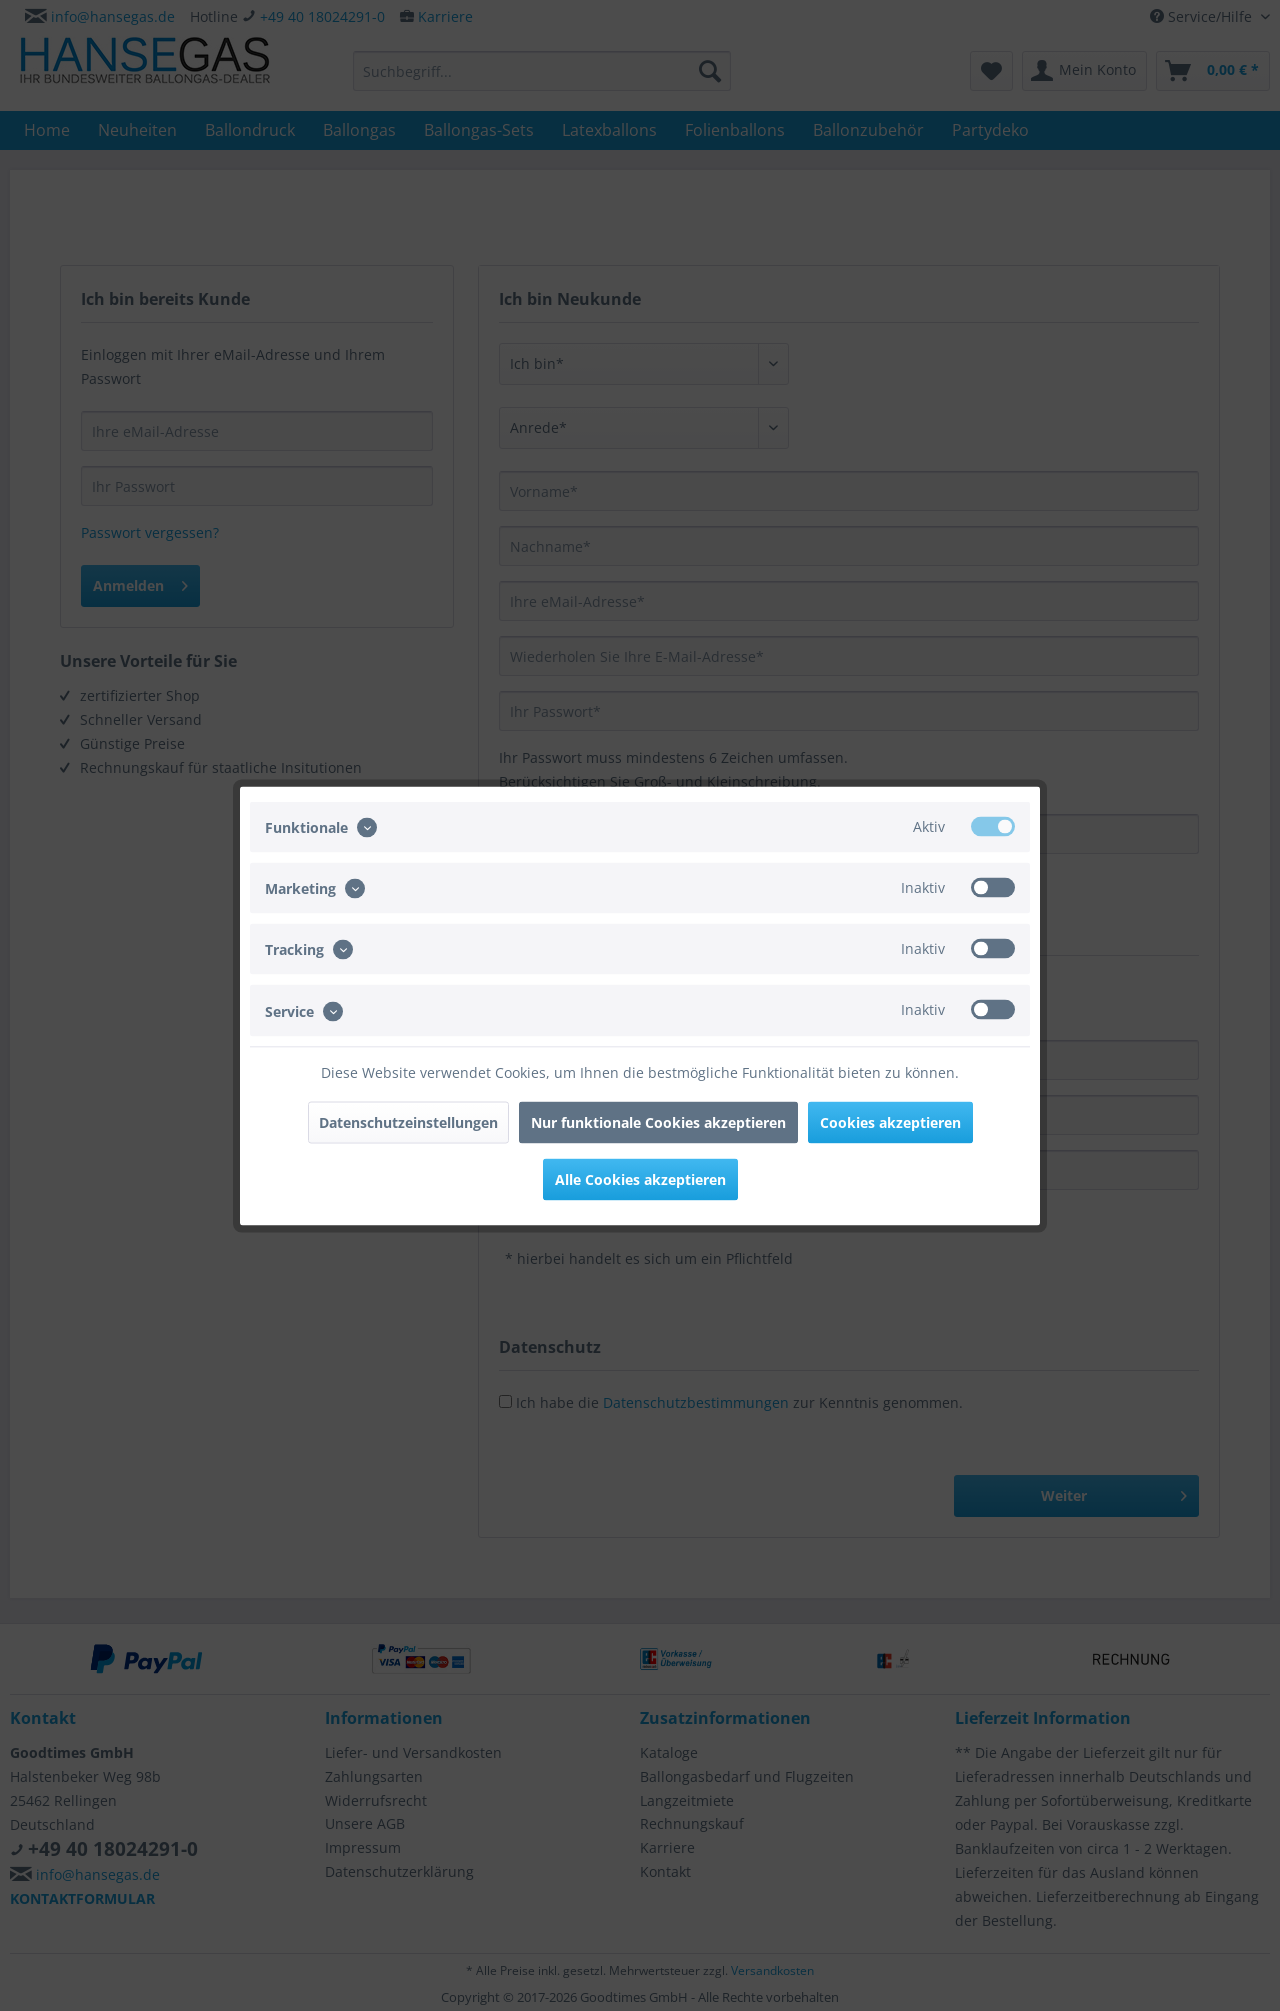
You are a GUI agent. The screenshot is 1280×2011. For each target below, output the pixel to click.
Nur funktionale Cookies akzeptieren (658, 1121)
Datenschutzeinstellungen (408, 1121)
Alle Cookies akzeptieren (640, 1178)
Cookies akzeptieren (890, 1121)
